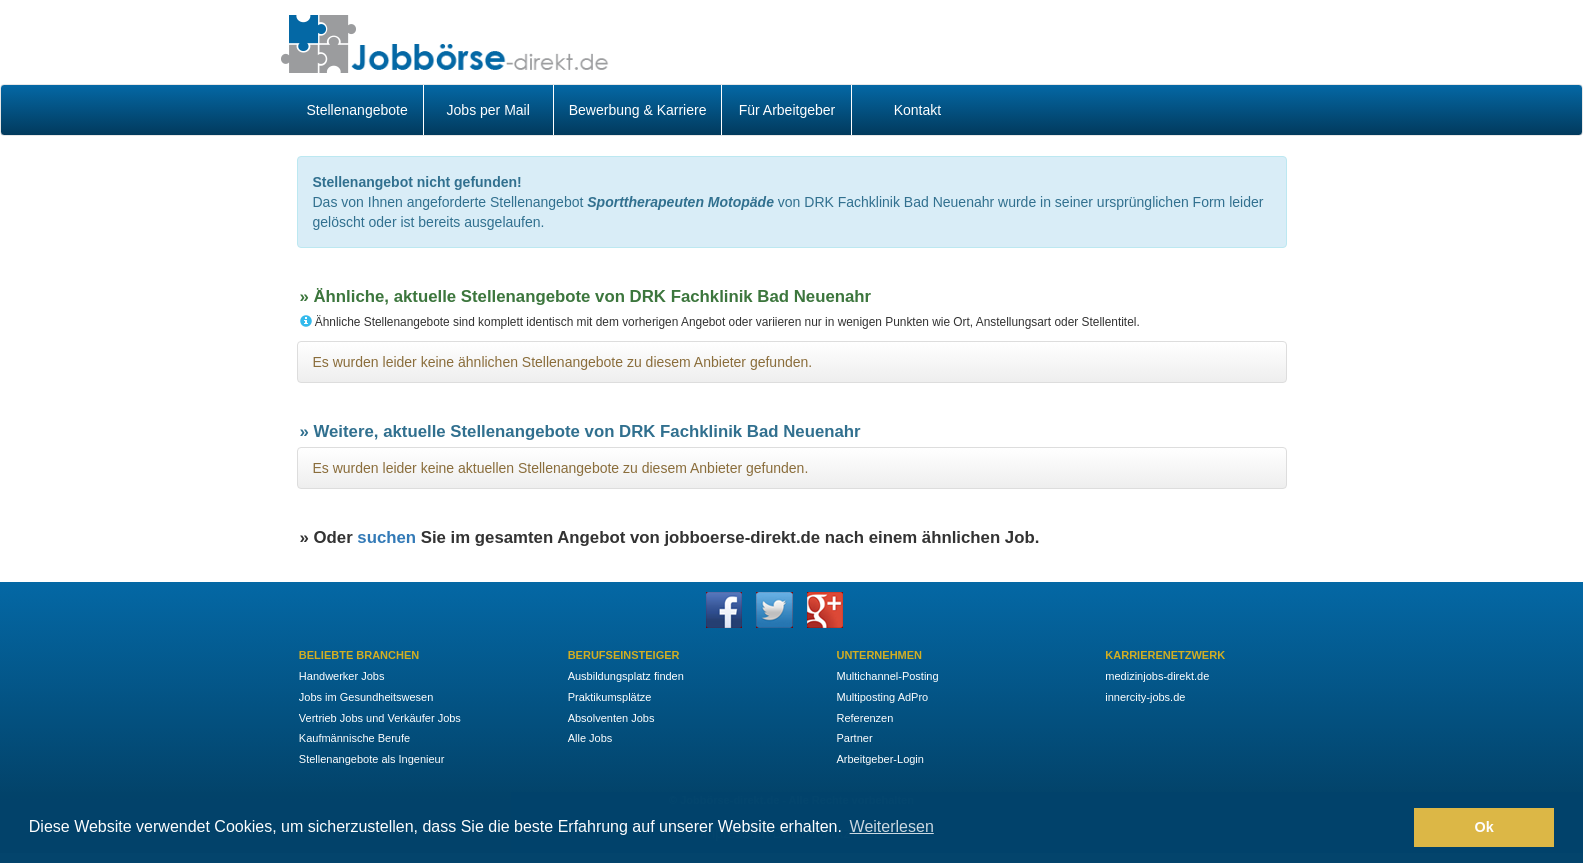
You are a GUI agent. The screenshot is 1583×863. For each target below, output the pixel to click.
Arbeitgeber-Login (879, 759)
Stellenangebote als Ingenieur (372, 759)
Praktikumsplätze (610, 697)
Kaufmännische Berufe (354, 738)
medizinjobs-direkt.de (1157, 676)
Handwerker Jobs (342, 676)
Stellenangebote (357, 110)
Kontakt (917, 110)
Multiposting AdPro (882, 697)
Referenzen (864, 718)
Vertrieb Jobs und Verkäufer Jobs (380, 718)
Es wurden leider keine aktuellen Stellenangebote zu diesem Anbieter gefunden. (561, 468)
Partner (854, 738)
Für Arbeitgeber (787, 110)
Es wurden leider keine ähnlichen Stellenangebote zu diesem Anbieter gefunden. (563, 362)
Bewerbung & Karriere (638, 110)
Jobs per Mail (488, 110)
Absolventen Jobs (611, 718)
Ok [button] (1484, 827)
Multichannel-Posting (887, 676)
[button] (1393, 828)
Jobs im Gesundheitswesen (366, 697)
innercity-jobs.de (1145, 697)
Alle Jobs (590, 738)
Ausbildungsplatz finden (626, 676)
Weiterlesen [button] (892, 826)
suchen (386, 537)
